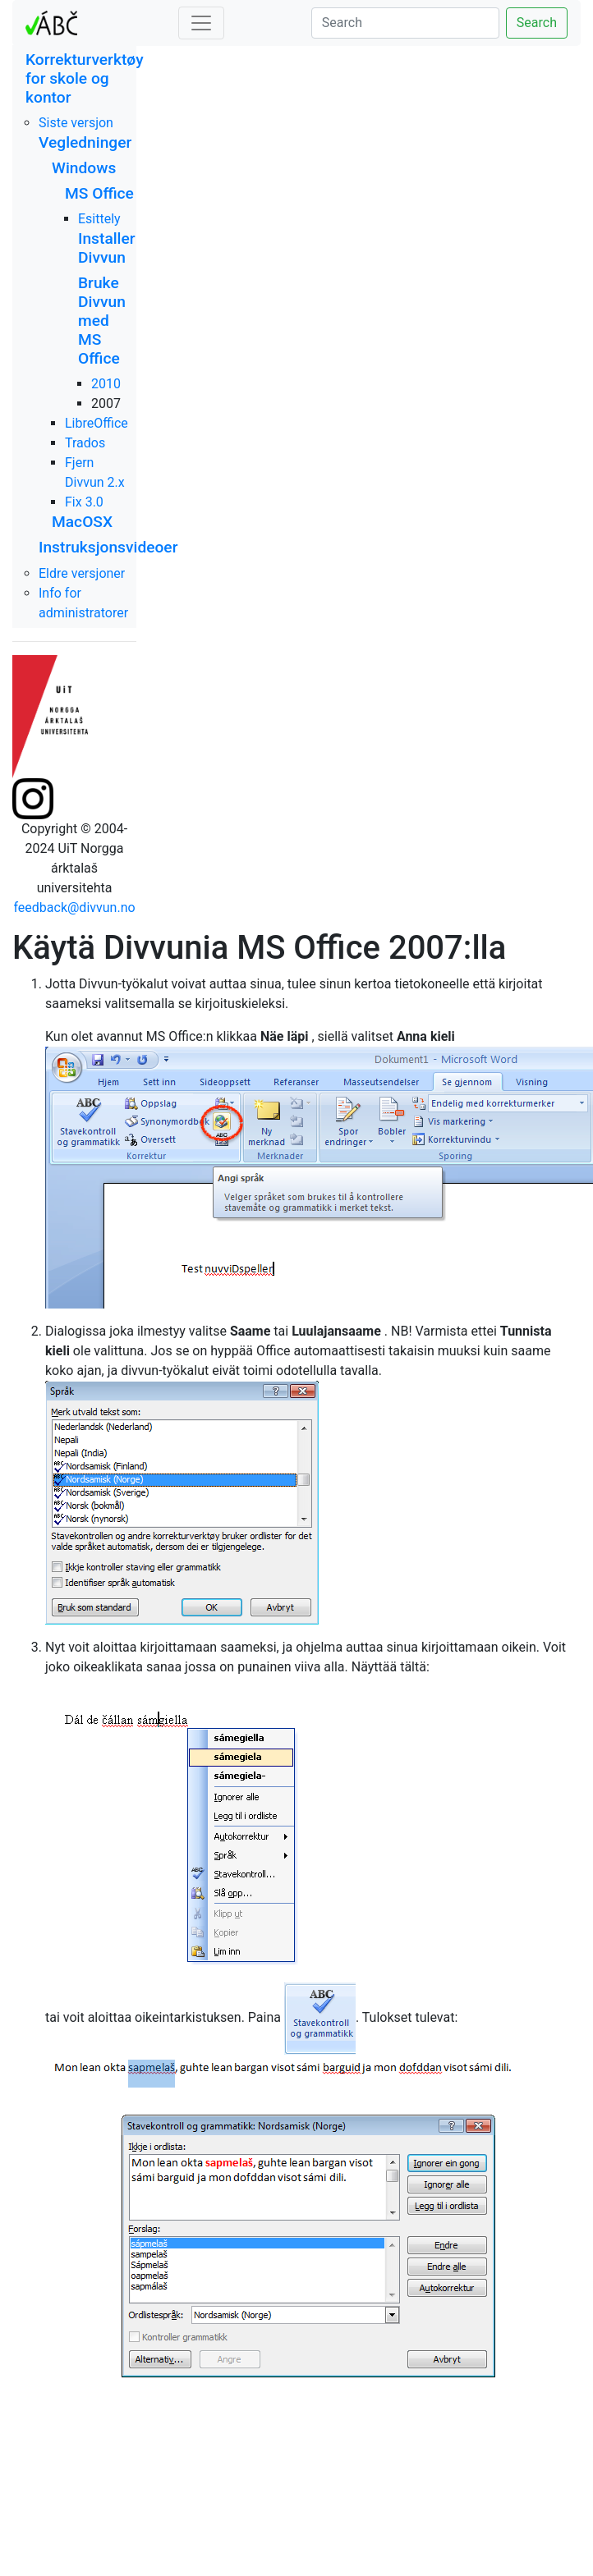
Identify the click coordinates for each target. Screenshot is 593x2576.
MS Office (99, 193)
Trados (85, 443)
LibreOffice (96, 423)
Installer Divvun (107, 248)
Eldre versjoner (82, 573)
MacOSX (82, 521)
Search (537, 22)
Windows (84, 167)
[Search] (405, 23)
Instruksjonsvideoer (108, 547)
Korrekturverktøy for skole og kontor (84, 78)
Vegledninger (85, 142)
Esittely (99, 219)
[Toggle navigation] (201, 23)
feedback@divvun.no (74, 907)
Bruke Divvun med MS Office (102, 320)
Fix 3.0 (84, 502)
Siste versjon (76, 123)
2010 (106, 384)
